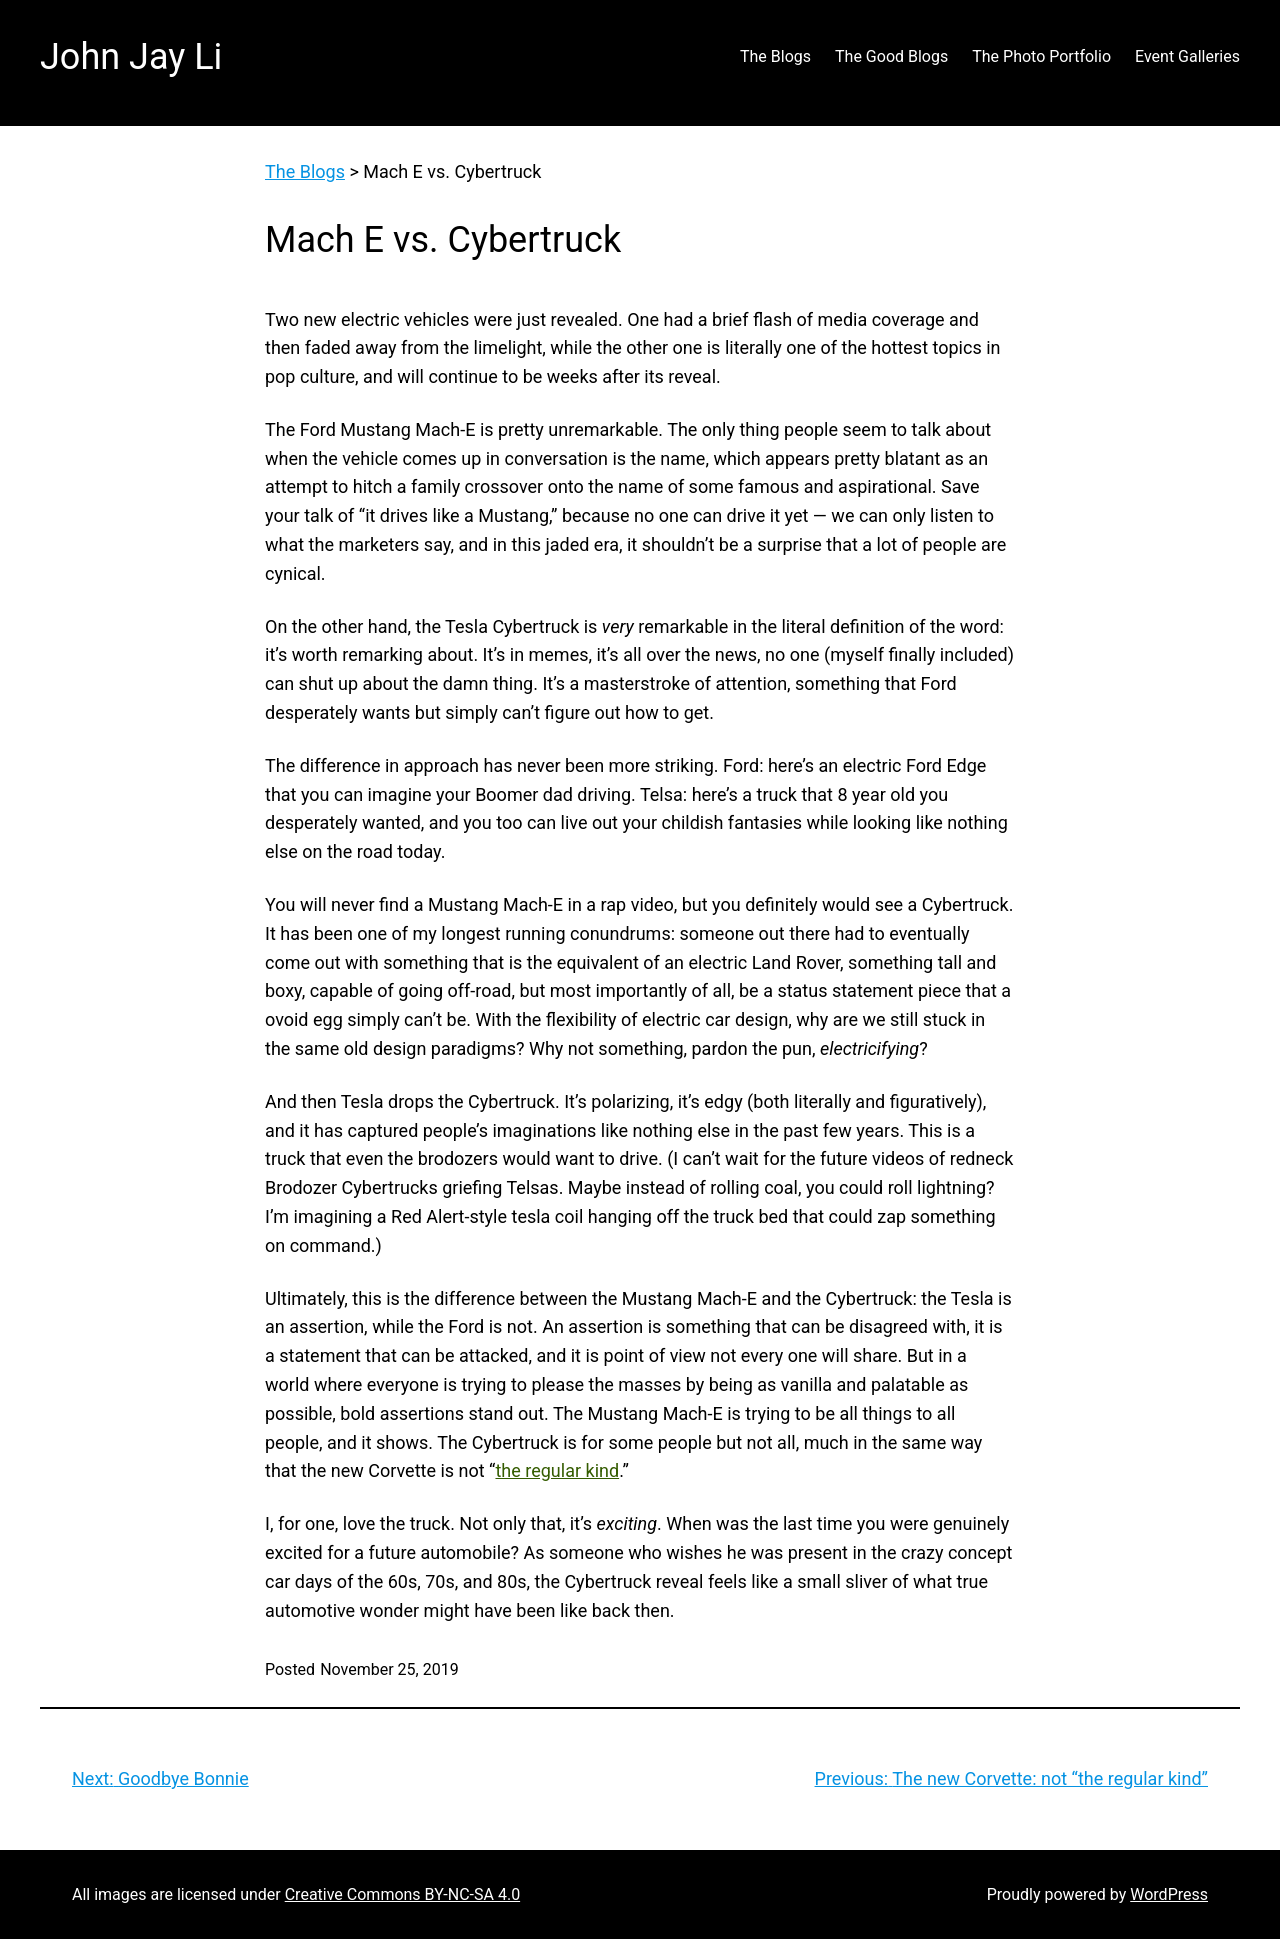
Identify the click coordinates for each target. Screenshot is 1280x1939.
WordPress (1169, 1894)
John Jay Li (131, 57)
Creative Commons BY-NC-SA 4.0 (402, 1894)
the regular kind (557, 1470)
